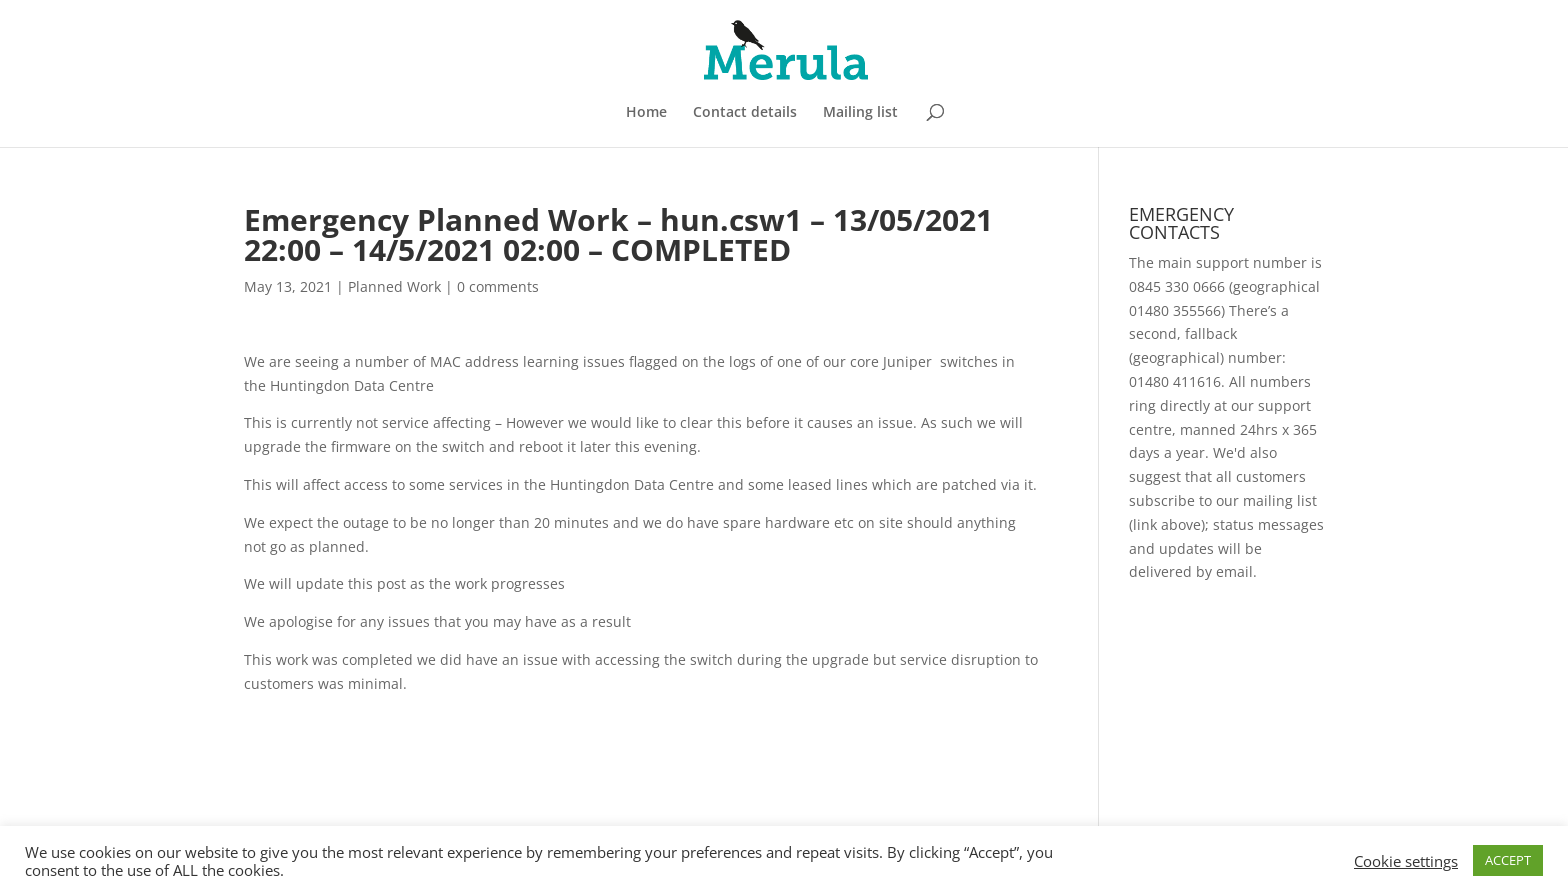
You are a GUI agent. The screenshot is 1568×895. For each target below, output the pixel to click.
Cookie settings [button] (1406, 861)
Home (646, 113)
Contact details (745, 113)
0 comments (498, 286)
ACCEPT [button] (1508, 860)
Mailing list (860, 113)
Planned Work (394, 286)
